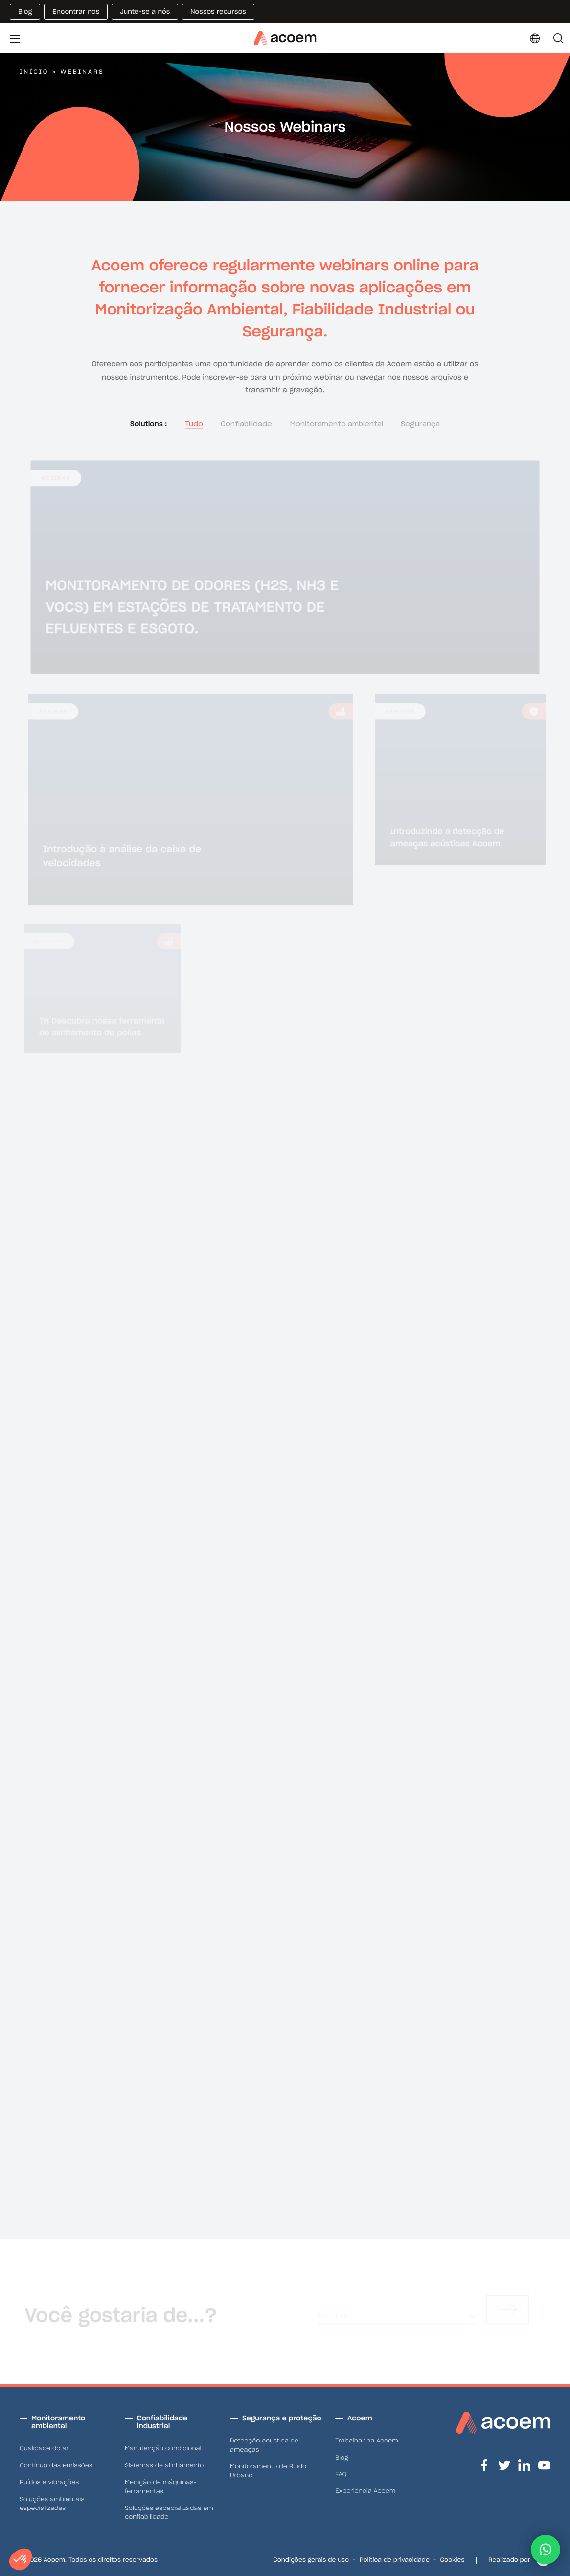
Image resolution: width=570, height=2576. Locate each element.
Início (34, 72)
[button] (545, 2549)
